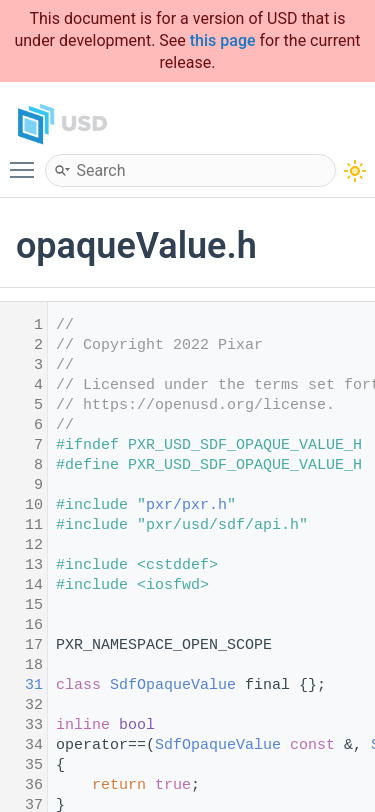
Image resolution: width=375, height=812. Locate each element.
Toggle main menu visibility (27, 161)
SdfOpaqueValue (173, 685)
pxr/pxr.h (186, 505)
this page (223, 40)
